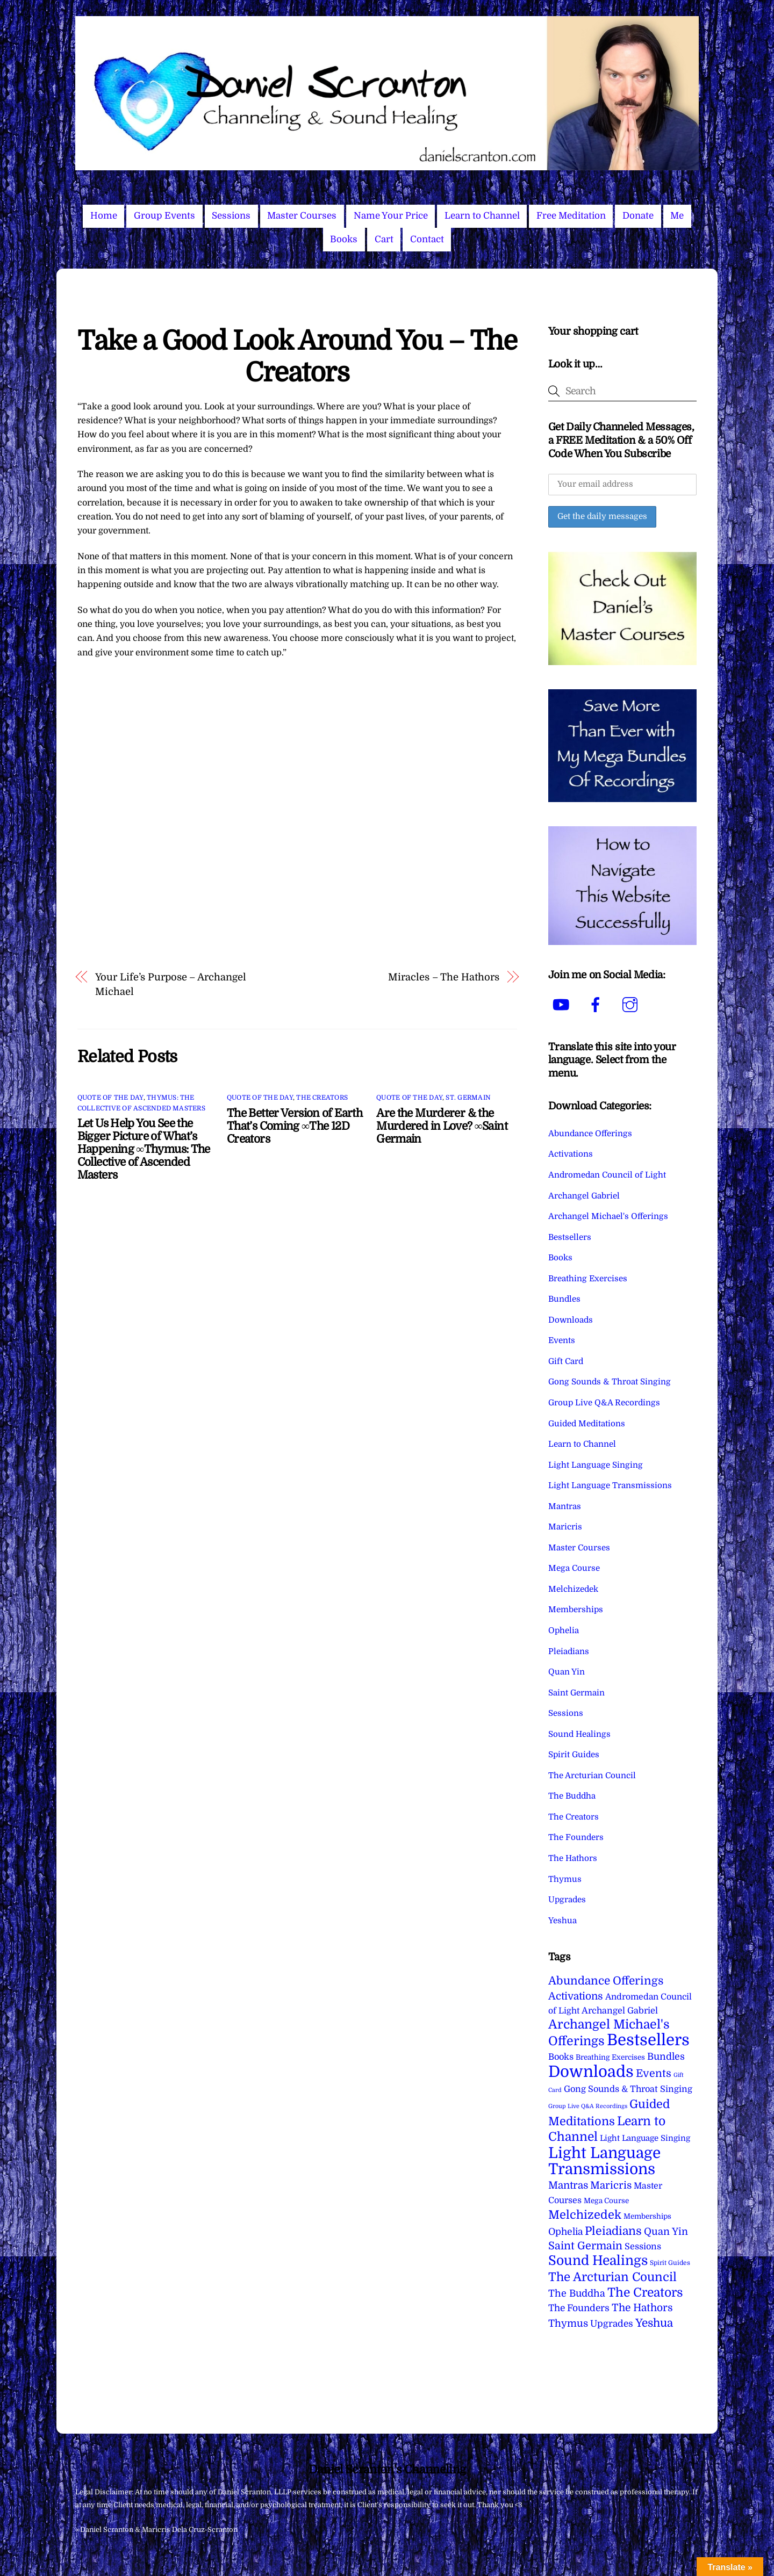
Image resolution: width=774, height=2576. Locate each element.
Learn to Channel (482, 216)
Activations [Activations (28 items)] (575, 1996)
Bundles (564, 1299)
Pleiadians (568, 1651)
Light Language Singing (595, 1465)
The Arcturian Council (592, 1775)
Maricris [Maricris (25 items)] (611, 2185)
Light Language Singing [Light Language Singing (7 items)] (645, 2138)
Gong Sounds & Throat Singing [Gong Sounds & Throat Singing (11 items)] (628, 2089)
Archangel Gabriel (584, 1196)
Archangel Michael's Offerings (608, 1216)
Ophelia (563, 1630)
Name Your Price (391, 216)
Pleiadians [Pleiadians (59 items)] (613, 2231)
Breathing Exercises (587, 1278)
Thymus (565, 1879)
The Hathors (572, 1858)
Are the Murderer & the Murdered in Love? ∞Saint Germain (441, 1126)
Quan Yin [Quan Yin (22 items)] (666, 2231)
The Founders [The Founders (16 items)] (579, 2308)
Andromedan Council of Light (607, 1175)
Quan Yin (566, 1672)
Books (343, 239)
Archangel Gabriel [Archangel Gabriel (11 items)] (620, 2010)
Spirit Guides (573, 1754)
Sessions (231, 216)
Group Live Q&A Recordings (604, 1403)
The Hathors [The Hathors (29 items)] (642, 2308)
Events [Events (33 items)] (653, 2073)
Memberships (575, 1609)
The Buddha (572, 1796)
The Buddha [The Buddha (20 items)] (576, 2293)
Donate (638, 216)
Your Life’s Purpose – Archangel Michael (170, 984)
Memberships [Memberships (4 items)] (647, 2216)
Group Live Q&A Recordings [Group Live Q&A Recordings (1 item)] (587, 2106)
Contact (427, 239)
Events (561, 1340)
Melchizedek (573, 1589)
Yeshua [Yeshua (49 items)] (654, 2323)
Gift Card (565, 1361)
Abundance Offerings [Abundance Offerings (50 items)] (605, 1980)
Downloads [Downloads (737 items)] (591, 2072)
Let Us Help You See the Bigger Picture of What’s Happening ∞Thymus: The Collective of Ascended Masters (143, 1149)
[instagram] (632, 1004)
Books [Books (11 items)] (561, 2057)
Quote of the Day (110, 1097)
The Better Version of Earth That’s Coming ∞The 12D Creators (294, 1126)
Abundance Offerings (590, 1133)
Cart (384, 239)
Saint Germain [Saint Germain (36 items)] (585, 2246)
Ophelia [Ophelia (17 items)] (565, 2231)
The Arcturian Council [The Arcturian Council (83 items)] (612, 2277)
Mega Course (574, 1568)
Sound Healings (579, 1734)
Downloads (570, 1320)
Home (103, 216)
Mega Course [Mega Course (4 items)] (606, 2201)
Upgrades (567, 1899)
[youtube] (563, 1004)
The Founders (576, 1837)
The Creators (322, 1097)
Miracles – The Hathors (443, 977)
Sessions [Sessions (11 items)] (643, 2246)
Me (677, 216)
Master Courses (301, 216)
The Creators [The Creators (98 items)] (645, 2292)
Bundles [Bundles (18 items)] (666, 2056)
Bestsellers (569, 1237)
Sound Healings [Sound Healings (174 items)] (598, 2260)
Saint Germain (576, 1693)
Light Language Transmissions (610, 1485)
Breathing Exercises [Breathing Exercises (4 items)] (610, 2057)
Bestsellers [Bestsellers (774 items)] (648, 2040)
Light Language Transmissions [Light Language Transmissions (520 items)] (604, 2161)
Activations (570, 1154)
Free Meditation (571, 216)
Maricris (565, 1527)
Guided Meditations (586, 1423)
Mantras (564, 1506)
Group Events (164, 216)
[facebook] (597, 1004)
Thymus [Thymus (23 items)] (568, 2323)
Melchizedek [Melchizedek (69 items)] (584, 2214)
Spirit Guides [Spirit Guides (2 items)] (670, 2263)
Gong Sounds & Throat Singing (609, 1382)
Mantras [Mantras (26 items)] (568, 2185)
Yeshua (562, 1920)
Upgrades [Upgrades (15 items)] (611, 2324)
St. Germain (468, 1097)
